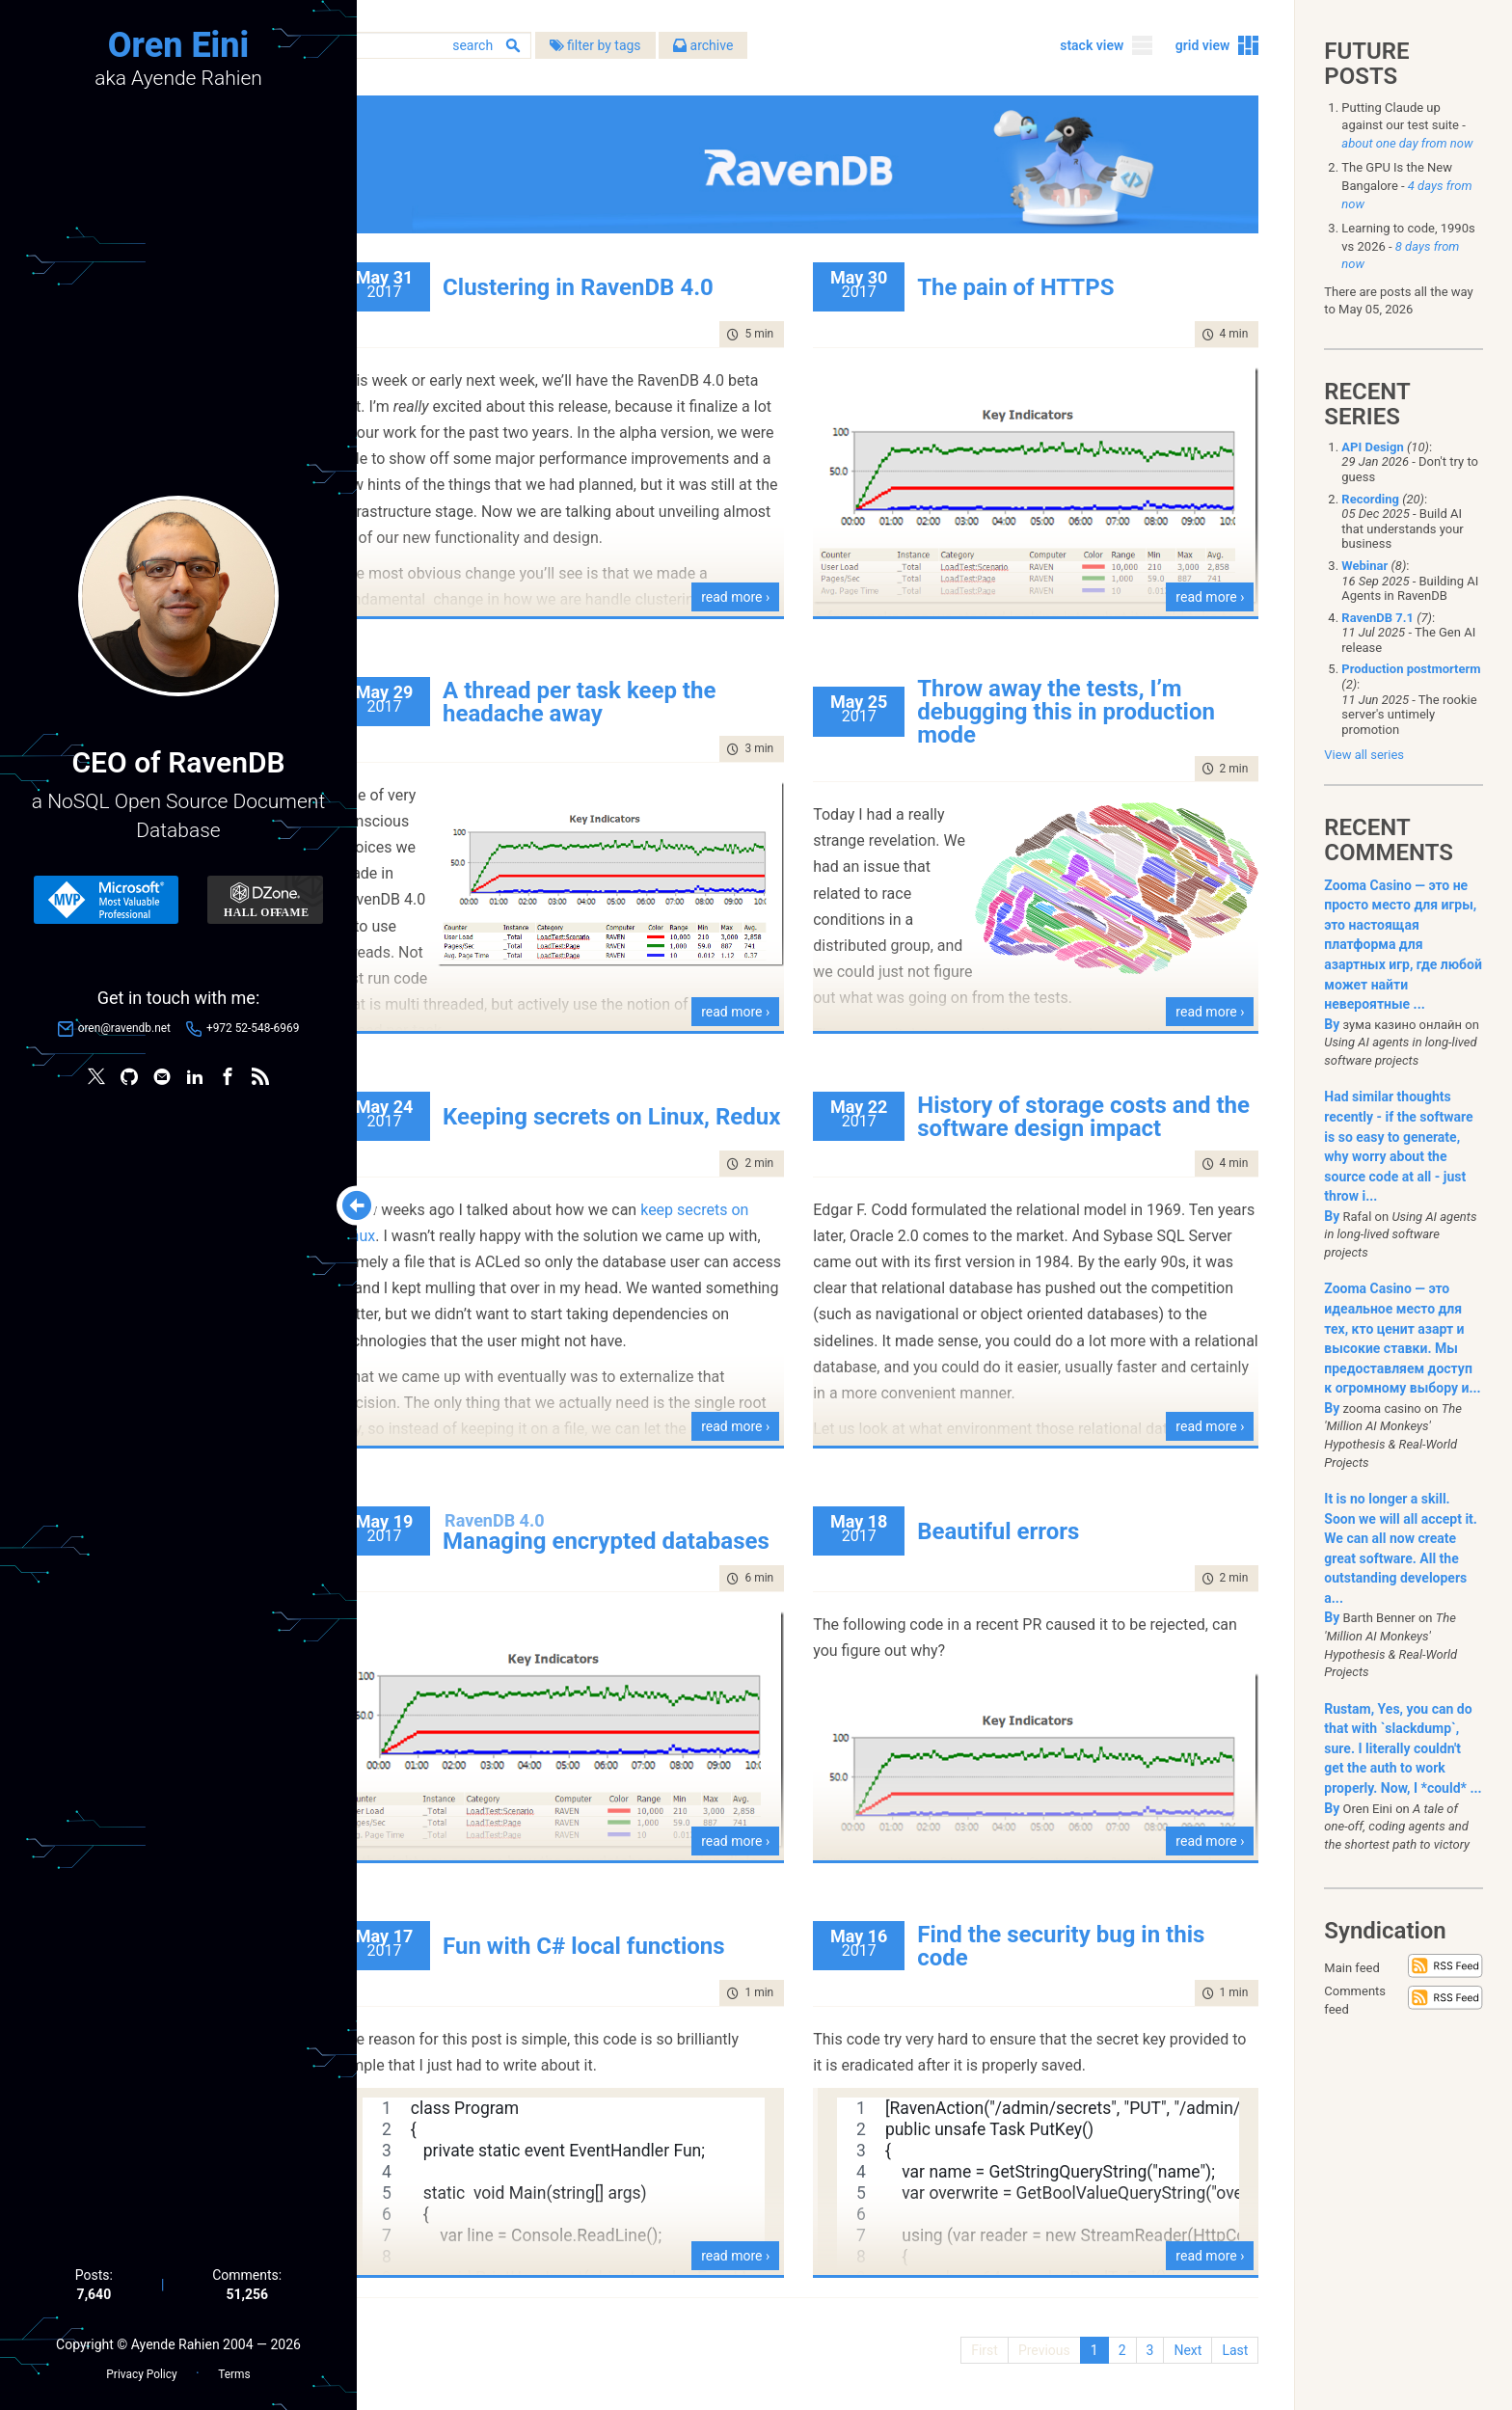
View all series (1364, 754)
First (981, 2343)
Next (1185, 2343)
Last (1232, 2343)
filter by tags (651, 47)
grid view (1200, 47)
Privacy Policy (141, 2372)
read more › (762, 590)
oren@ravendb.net (124, 1029)
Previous (1041, 2343)
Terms (234, 2372)
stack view (1088, 47)
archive (760, 47)
